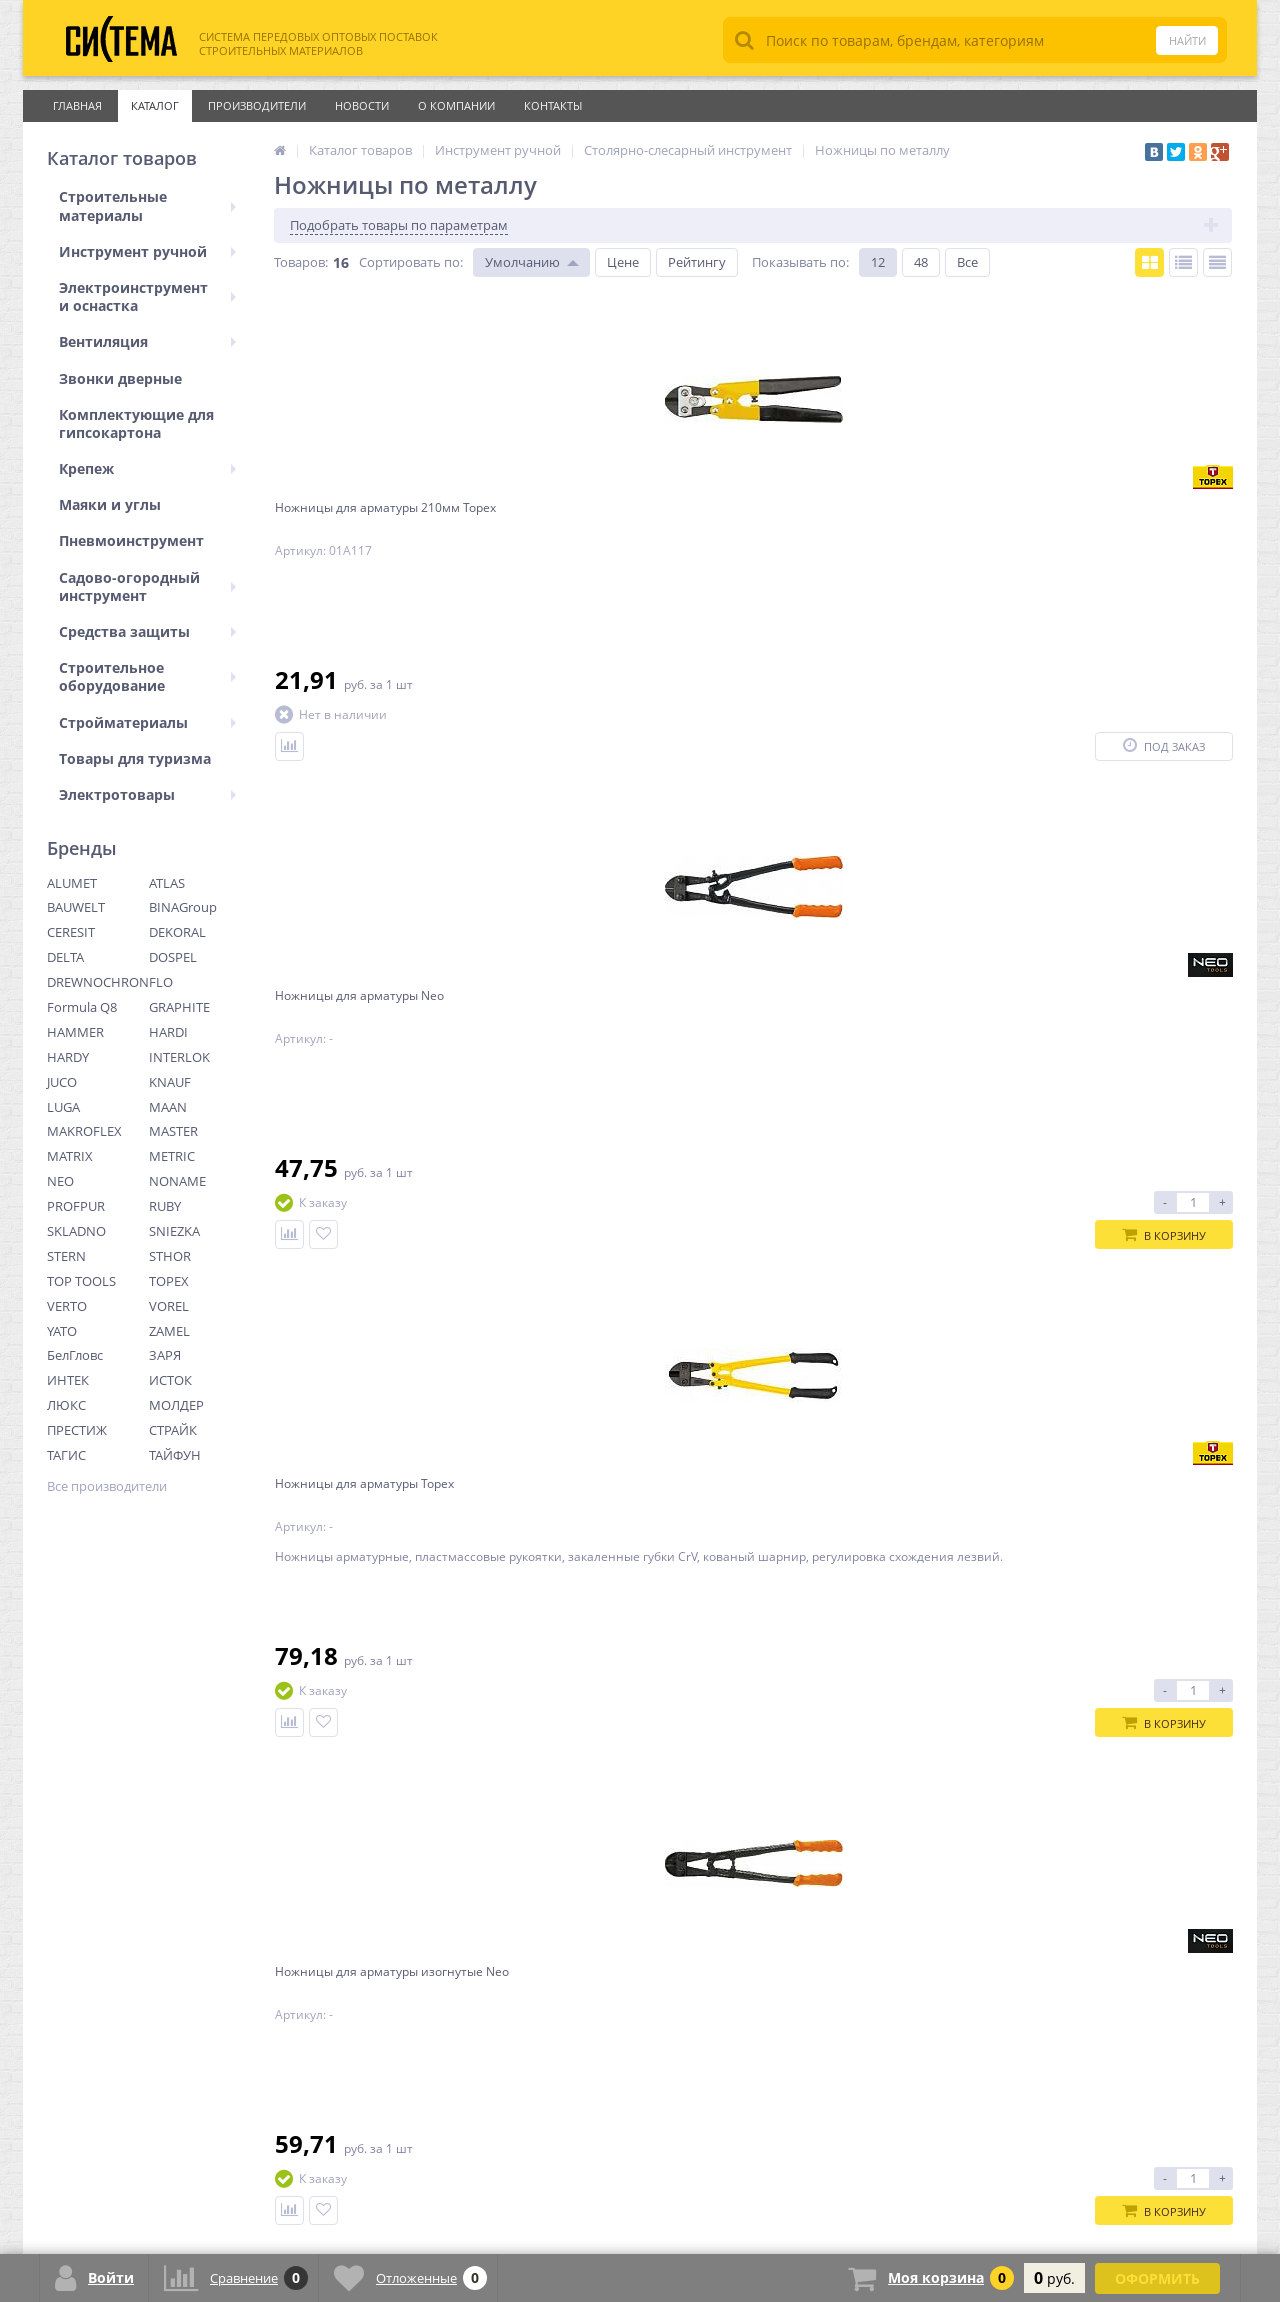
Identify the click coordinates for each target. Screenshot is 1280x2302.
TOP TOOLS (81, 1281)
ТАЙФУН (175, 1455)
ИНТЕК (68, 1380)
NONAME (177, 1181)
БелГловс (75, 1355)
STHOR (170, 1256)
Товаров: (301, 262)
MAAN (168, 1107)
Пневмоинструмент (131, 540)
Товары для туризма (135, 758)
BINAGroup (183, 907)
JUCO (62, 1082)
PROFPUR (76, 1206)
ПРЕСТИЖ (77, 1430)
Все (967, 262)
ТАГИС (66, 1455)
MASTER (173, 1131)
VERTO (67, 1306)
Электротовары (147, 794)
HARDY (68, 1057)
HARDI (168, 1032)
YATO (62, 1331)
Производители (257, 105)
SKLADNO (76, 1231)
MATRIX (70, 1156)
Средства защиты (147, 631)
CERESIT (71, 932)
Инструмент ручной (147, 251)
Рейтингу (697, 262)
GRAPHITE (179, 1007)
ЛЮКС (66, 1405)
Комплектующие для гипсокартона (136, 423)
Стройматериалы (147, 722)
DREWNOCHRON (98, 982)
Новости (362, 105)
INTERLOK (179, 1057)
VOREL (169, 1306)
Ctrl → (372, 1830)
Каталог (155, 105)
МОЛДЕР (176, 1405)
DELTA (65, 957)
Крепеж (147, 468)
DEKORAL (177, 932)
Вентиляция (147, 341)
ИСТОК (170, 1380)
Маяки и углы (110, 504)
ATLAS (167, 883)
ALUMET (72, 883)
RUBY (165, 1206)
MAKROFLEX (84, 1131)
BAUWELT (76, 907)
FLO (161, 982)
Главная (77, 105)
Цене (623, 262)
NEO (60, 1181)
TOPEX (169, 1281)
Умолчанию (522, 262)
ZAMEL (169, 1331)
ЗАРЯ (165, 1355)
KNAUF (170, 1082)
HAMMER (75, 1032)
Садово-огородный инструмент (147, 586)
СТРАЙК (173, 1430)
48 (921, 262)
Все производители (107, 1486)
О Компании (456, 105)
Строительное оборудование (147, 676)
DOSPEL (173, 957)
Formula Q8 (82, 1007)
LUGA (63, 1107)
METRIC (172, 1156)
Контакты (553, 105)
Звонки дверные (120, 378)
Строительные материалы (147, 205)
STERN (66, 1256)
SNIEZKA (174, 1231)
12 (878, 262)
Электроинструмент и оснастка (147, 296)
